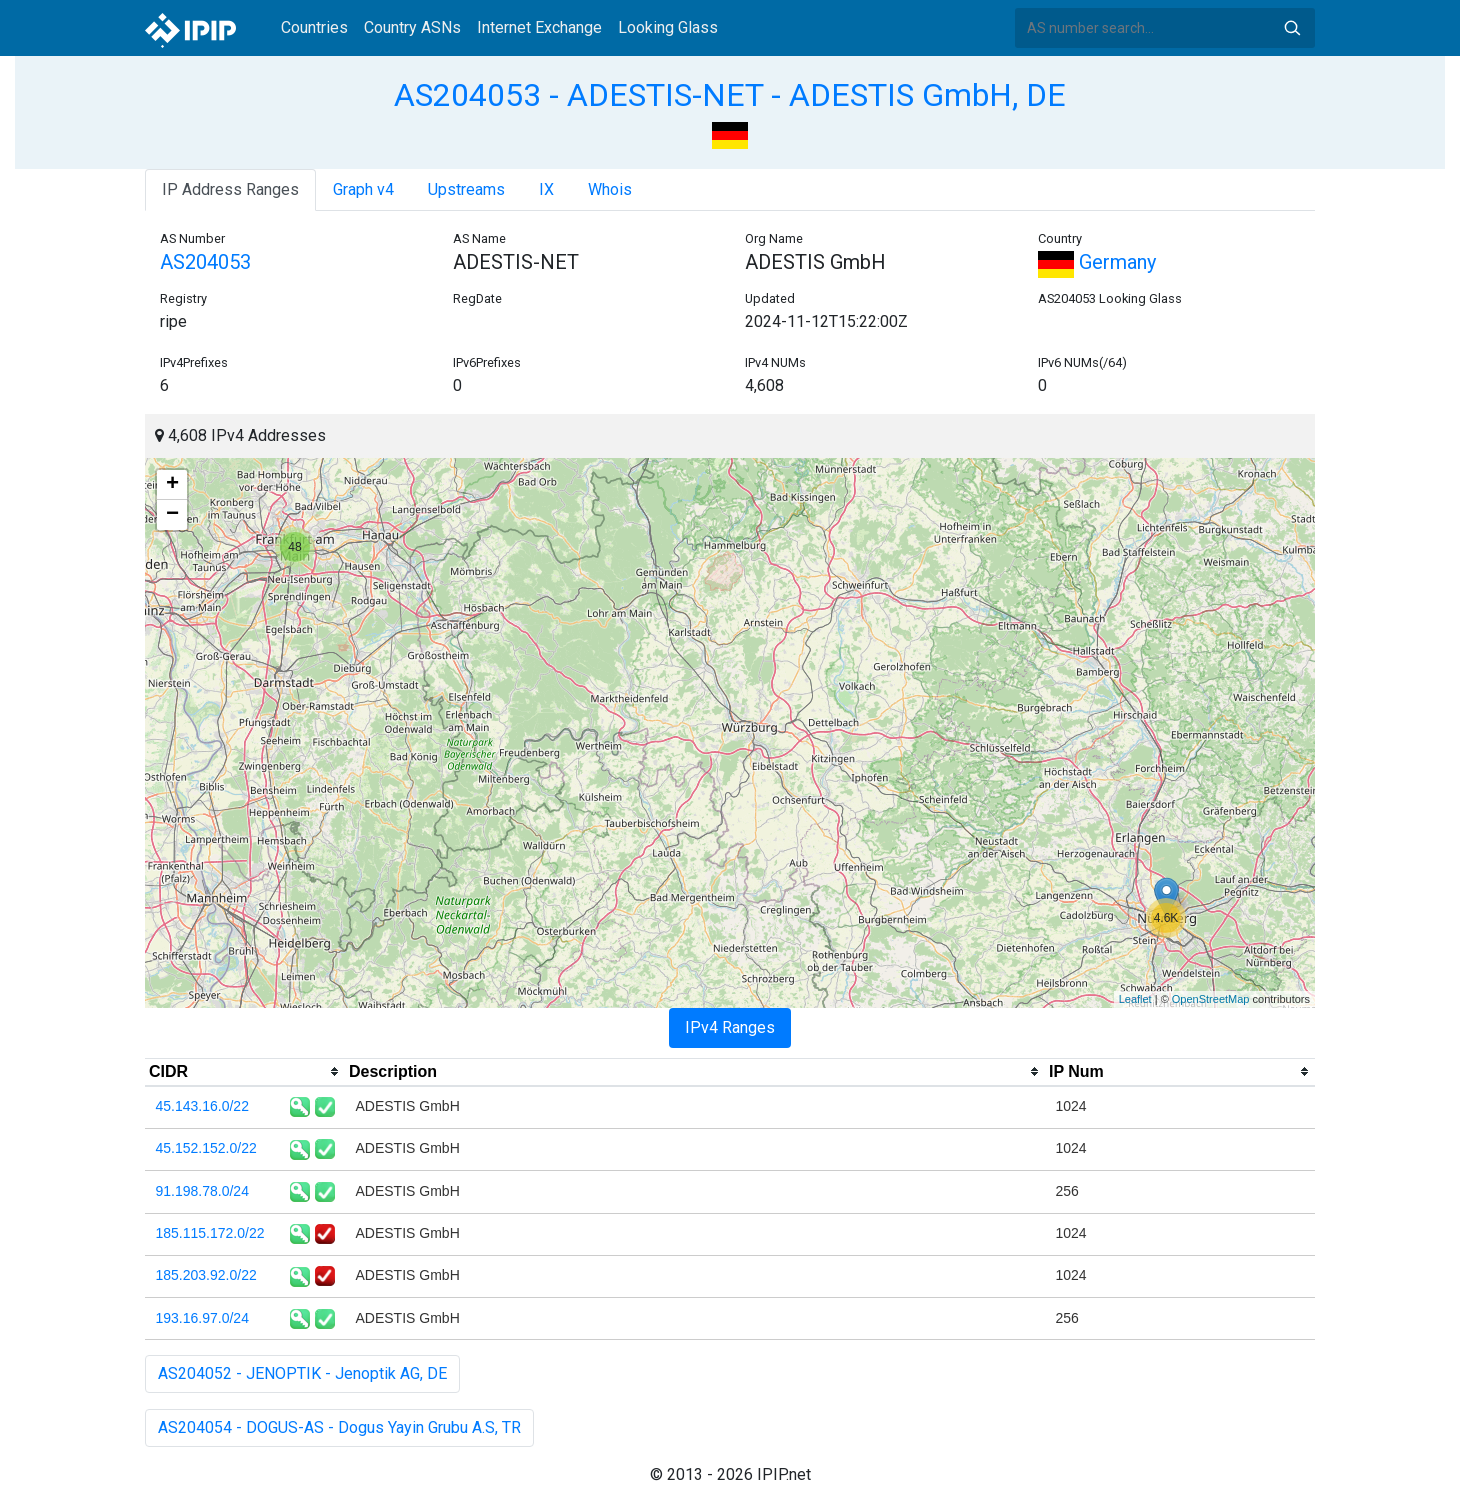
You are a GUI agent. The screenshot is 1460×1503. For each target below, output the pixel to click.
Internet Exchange (539, 27)
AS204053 (205, 262)
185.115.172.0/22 (210, 1233)
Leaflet (1135, 999)
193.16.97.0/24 (202, 1318)
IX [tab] (546, 189)
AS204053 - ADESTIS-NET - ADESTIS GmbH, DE (730, 95)
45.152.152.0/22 (206, 1148)
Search (1292, 28)
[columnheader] (245, 1072)
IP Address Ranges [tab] (230, 189)
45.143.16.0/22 (202, 1106)
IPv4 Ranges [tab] (730, 1027)
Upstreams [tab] (466, 189)
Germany (1097, 262)
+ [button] (172, 485)
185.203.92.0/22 (206, 1275)
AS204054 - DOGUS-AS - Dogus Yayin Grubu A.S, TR (339, 1427)
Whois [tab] (610, 189)
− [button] (172, 515)
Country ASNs (412, 27)
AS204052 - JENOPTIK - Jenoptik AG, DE (302, 1373)
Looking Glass (668, 27)
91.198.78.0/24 (202, 1191)
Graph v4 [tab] (363, 189)
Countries (314, 27)
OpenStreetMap (1211, 999)
